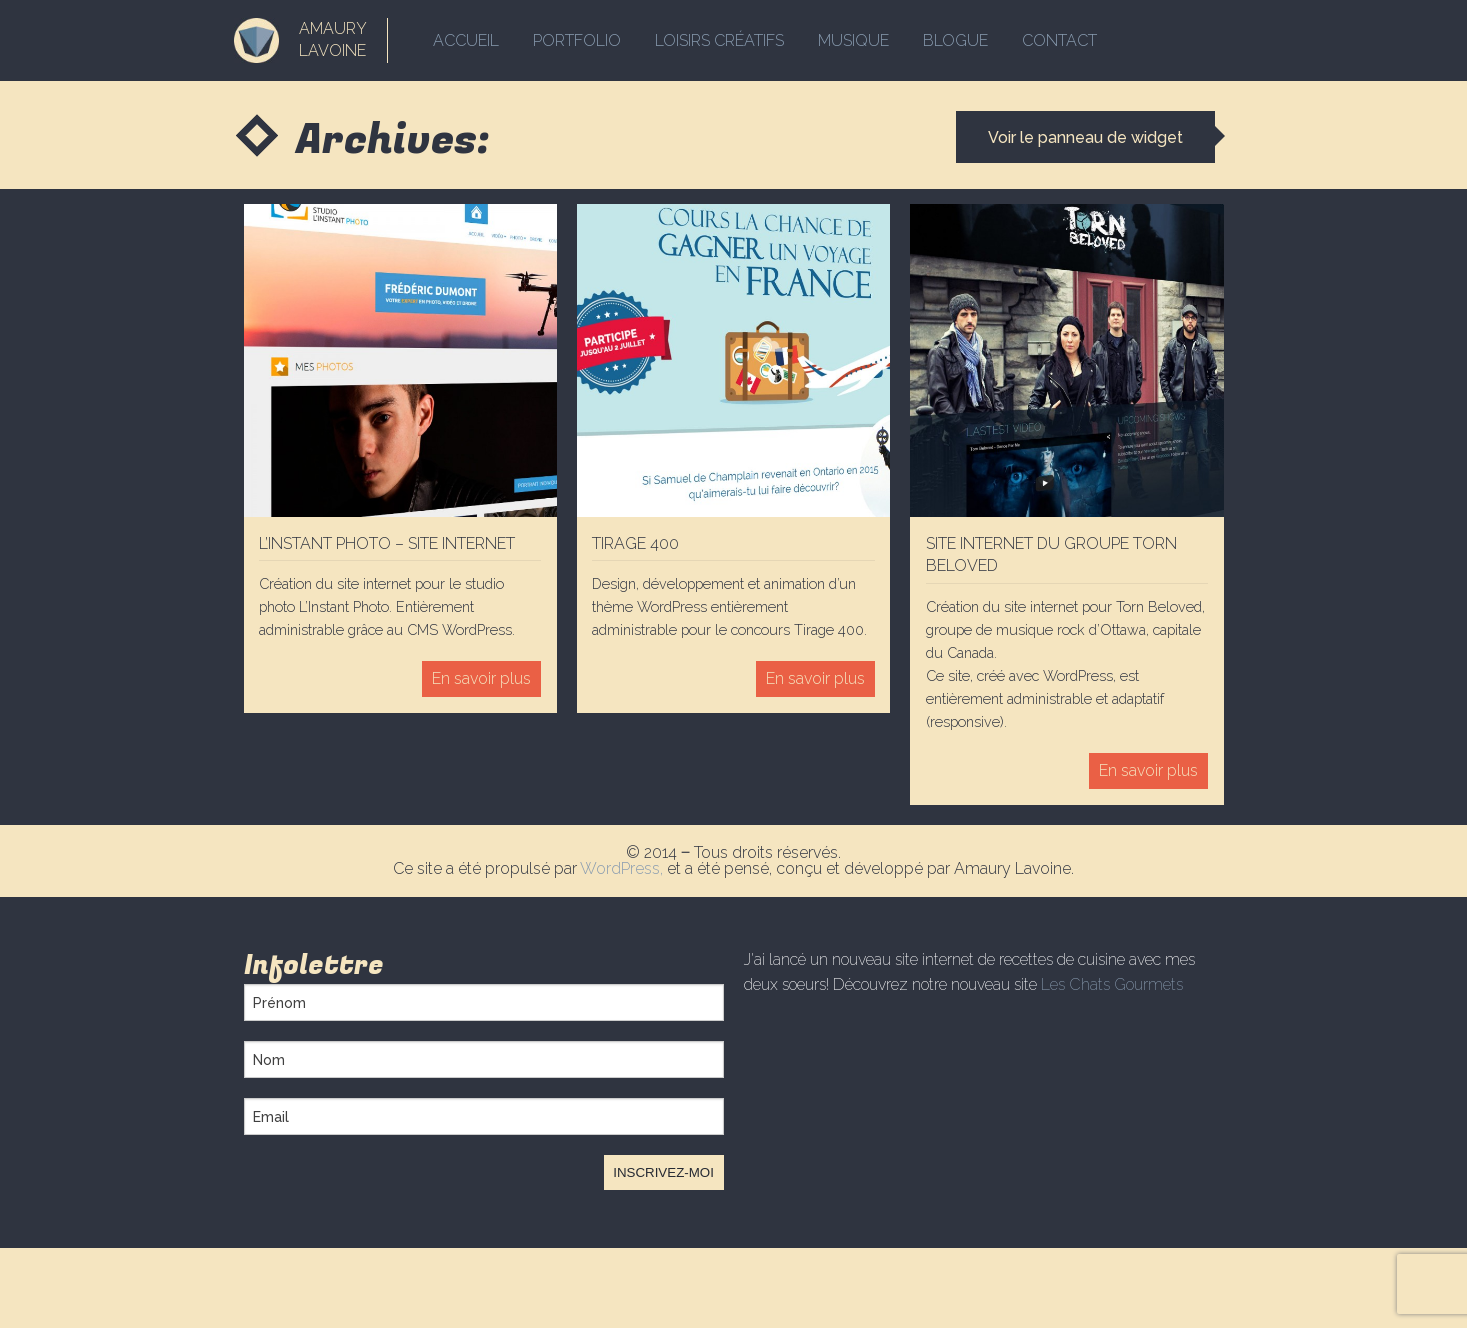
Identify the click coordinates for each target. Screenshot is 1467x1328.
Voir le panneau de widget (1085, 137)
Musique (853, 40)
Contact (1059, 40)
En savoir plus (481, 678)
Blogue (955, 40)
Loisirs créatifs (719, 40)
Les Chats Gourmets (1112, 984)
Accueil (466, 40)
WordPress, (623, 868)
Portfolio (577, 40)
